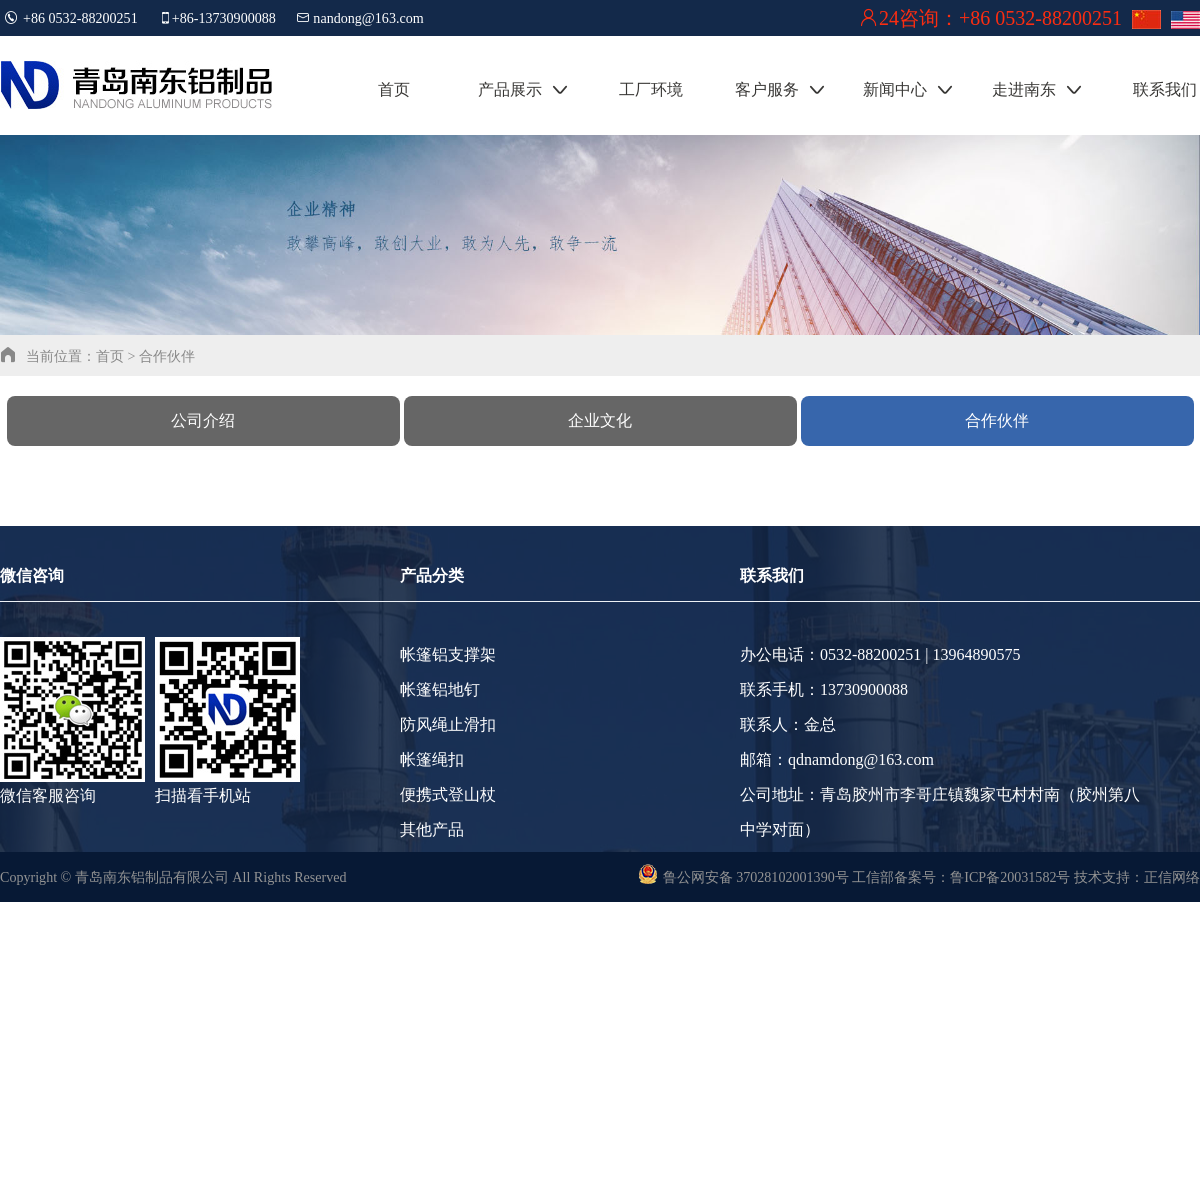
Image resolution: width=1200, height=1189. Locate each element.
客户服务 (780, 89)
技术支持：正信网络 (1137, 877)
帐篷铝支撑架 (448, 654)
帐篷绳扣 (432, 759)
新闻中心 (908, 89)
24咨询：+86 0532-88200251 (1000, 18)
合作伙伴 (997, 420)
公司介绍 (203, 420)
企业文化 (600, 420)
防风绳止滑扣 (448, 724)
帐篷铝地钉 (440, 689)
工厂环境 (651, 89)
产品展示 (523, 89)
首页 (394, 89)
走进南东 (1037, 89)
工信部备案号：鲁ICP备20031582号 (961, 877)
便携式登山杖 (448, 794)
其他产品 (432, 829)
